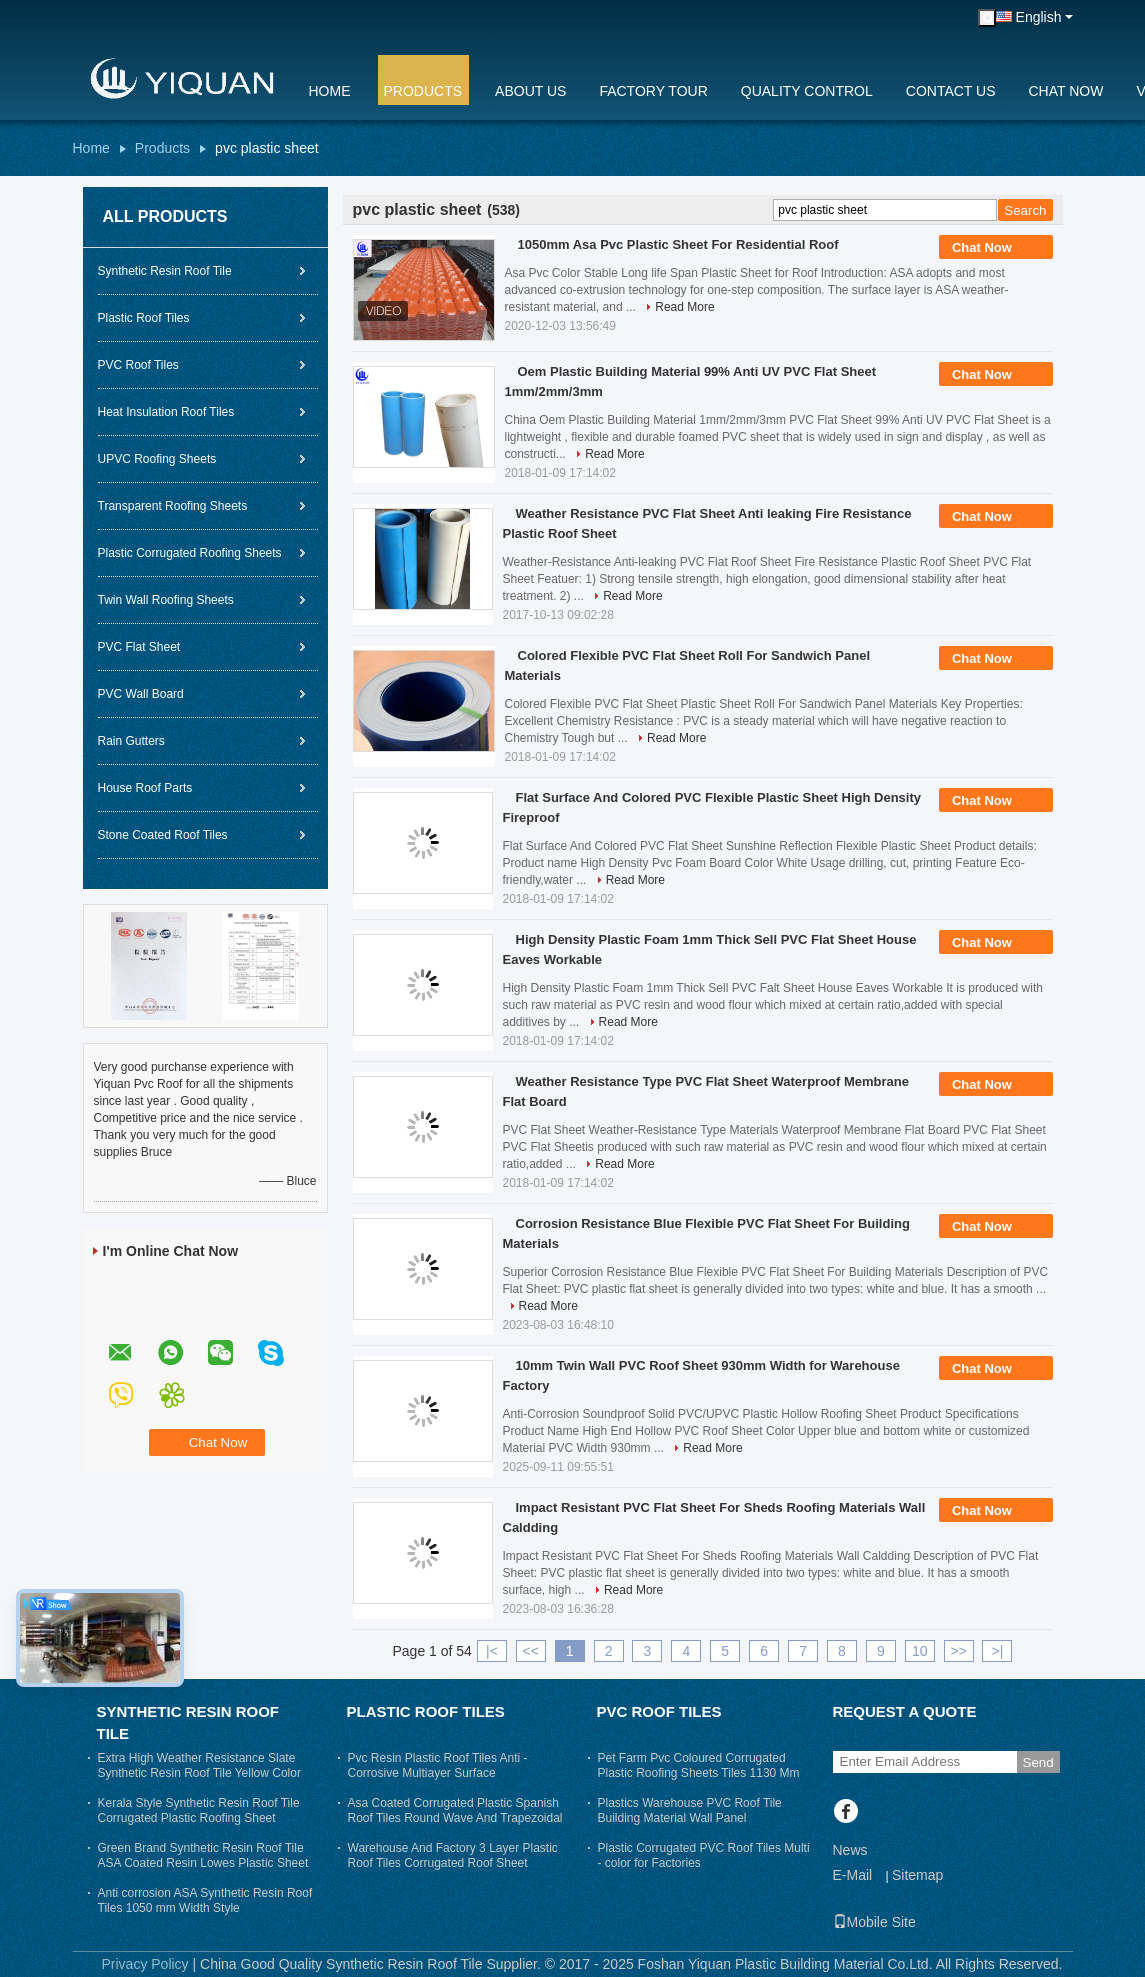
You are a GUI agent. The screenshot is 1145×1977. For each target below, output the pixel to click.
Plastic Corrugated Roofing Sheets (190, 553)
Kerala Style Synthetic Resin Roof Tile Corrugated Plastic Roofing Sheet (199, 1810)
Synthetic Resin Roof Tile (165, 271)
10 (920, 1651)
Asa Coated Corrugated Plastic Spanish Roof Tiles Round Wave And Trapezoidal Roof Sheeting (455, 1818)
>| (998, 1651)
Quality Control (807, 91)
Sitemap (917, 1875)
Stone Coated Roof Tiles (163, 835)
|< (492, 1651)
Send (1038, 1762)
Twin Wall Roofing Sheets (166, 600)
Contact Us (951, 91)
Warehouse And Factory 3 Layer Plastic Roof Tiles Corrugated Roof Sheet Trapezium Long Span (453, 1863)
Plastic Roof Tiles (144, 318)
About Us (530, 91)
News (850, 1850)
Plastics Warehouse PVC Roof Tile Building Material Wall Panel (690, 1810)
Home (330, 91)
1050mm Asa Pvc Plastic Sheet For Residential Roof (678, 244)
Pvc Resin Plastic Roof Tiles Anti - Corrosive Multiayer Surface (438, 1765)
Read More (684, 307)
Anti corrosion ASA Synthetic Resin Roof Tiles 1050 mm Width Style (205, 1900)
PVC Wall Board (141, 694)
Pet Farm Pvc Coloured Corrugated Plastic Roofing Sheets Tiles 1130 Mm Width (699, 1773)
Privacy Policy (144, 1964)
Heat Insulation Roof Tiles (166, 412)
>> (958, 1651)
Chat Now (1066, 91)
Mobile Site (874, 1922)
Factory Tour (653, 91)
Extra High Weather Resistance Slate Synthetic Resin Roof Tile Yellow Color (199, 1765)
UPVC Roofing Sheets (157, 459)
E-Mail (853, 1875)
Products (423, 91)
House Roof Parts (145, 788)
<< (531, 1651)
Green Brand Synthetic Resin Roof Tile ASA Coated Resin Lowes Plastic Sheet (203, 1855)
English (1039, 17)
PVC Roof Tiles (138, 365)
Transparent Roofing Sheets (173, 506)
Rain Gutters (131, 741)
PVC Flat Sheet (139, 647)
